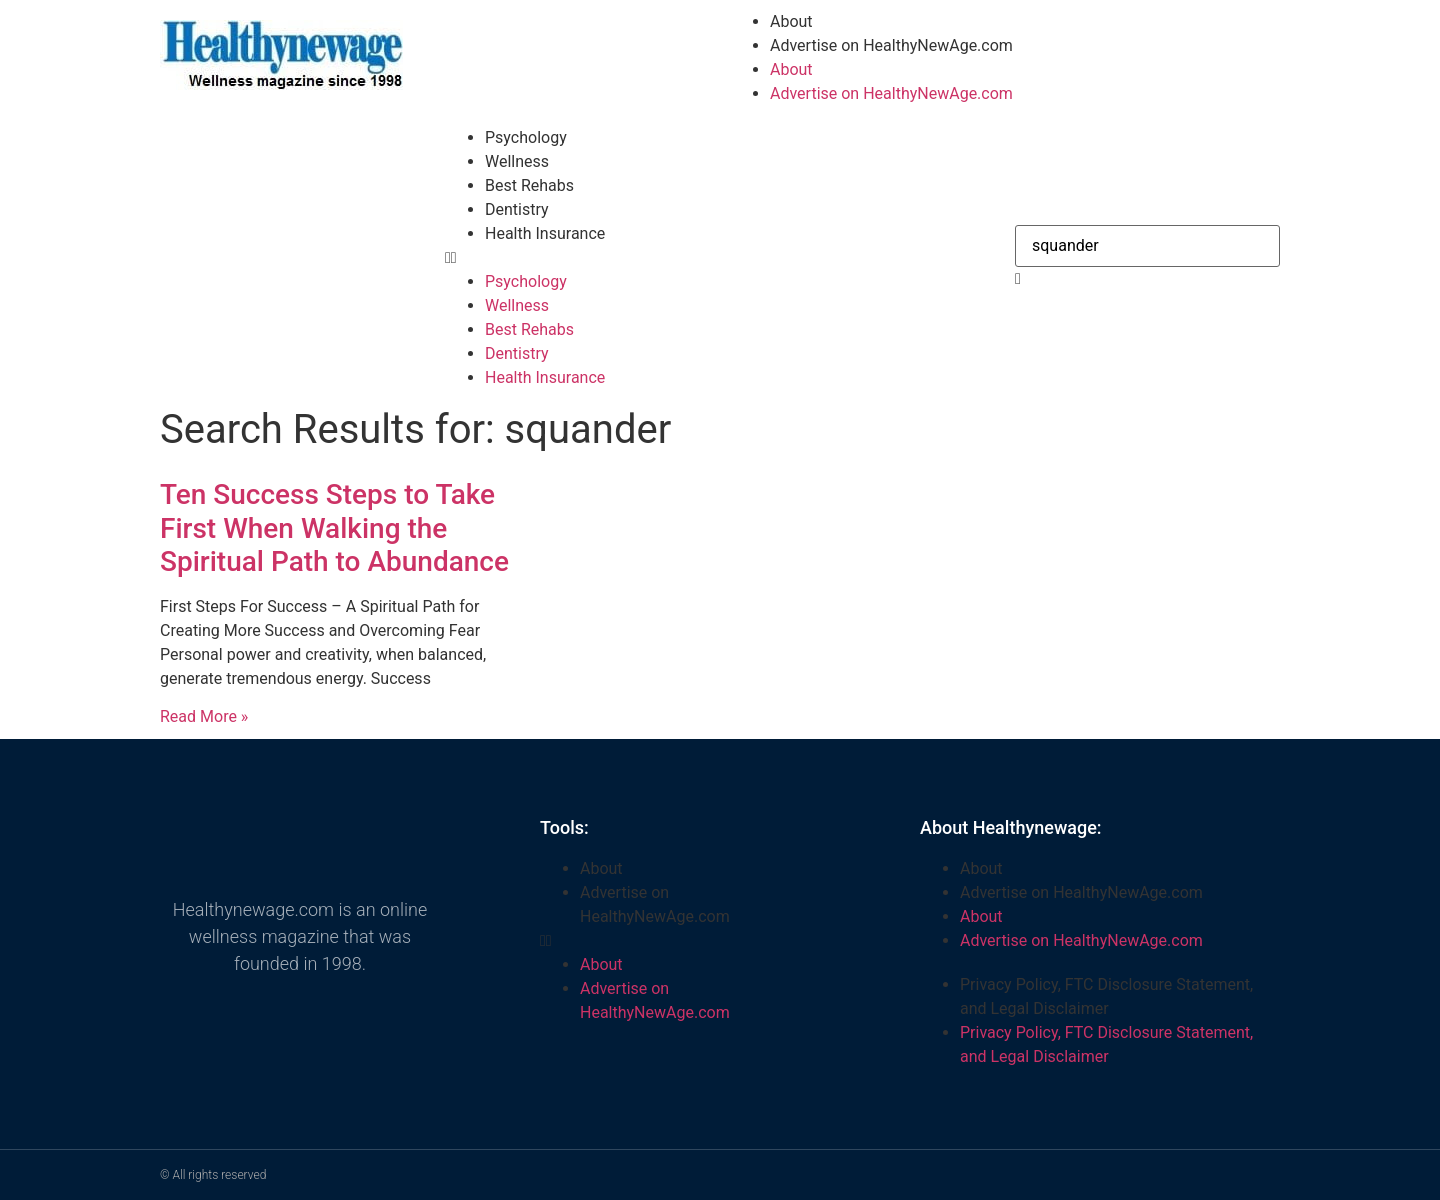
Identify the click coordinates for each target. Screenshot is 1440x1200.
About (791, 21)
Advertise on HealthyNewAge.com (891, 45)
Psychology (526, 137)
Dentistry (517, 209)
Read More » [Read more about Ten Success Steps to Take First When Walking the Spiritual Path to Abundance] (204, 716)
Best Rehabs (529, 185)
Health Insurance (545, 233)
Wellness (517, 161)
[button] (720, 258)
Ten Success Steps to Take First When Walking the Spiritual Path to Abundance (334, 528)
